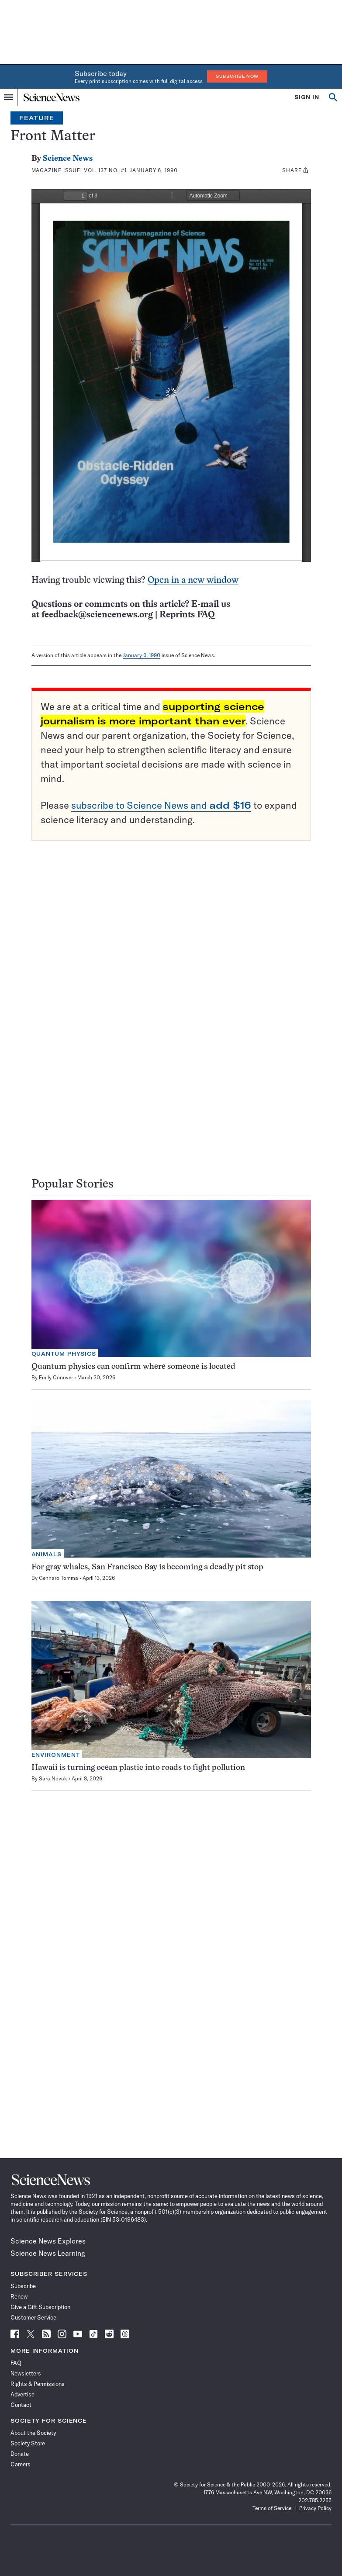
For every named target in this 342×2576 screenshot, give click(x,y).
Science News (68, 159)
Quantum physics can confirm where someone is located (133, 1367)
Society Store (27, 2443)
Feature (36, 118)
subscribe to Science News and (161, 805)
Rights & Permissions (37, 2383)
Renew (19, 2296)
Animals (46, 1554)
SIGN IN (306, 97)
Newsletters (25, 2373)
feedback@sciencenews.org (97, 615)
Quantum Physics (64, 1353)
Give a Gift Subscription (40, 2306)
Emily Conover (56, 1377)
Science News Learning (47, 2253)
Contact (20, 2404)
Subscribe (23, 2285)
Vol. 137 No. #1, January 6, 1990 (131, 170)
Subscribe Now (237, 76)
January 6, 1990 (141, 655)
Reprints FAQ (186, 615)
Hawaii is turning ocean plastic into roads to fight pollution (138, 1768)
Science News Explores (48, 2241)
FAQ (15, 2362)
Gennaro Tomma (58, 1578)
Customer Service (33, 2317)
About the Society (33, 2432)
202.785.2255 (315, 2500)
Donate (19, 2453)
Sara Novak (53, 1778)
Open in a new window (193, 580)
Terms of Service (271, 2508)
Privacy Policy (315, 2508)
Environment (55, 1755)
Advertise (22, 2394)
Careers (20, 2464)
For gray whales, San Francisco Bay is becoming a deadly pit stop (147, 1567)
